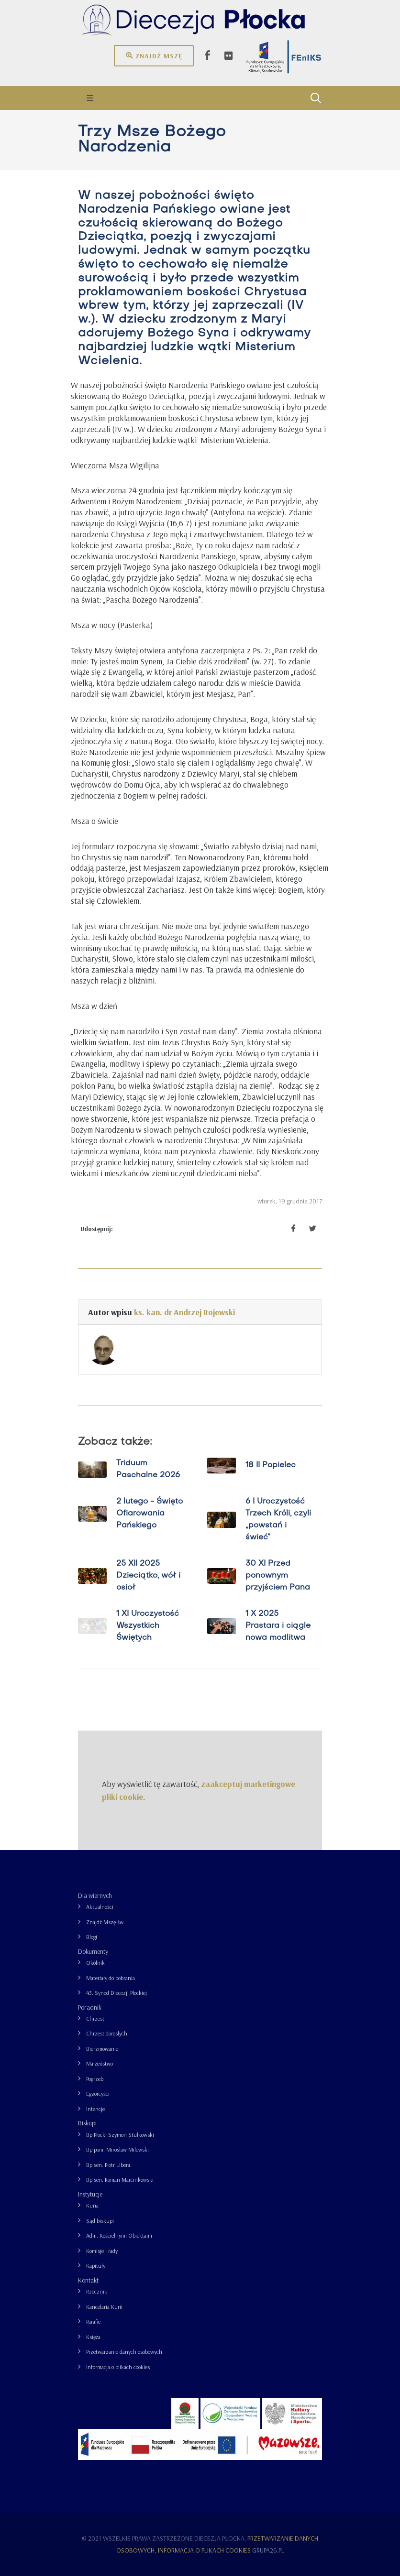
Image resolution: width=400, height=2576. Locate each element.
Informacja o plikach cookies (118, 2366)
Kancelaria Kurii (104, 2306)
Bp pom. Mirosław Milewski (117, 2149)
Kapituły (95, 2265)
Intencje (95, 2108)
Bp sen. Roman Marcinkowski (120, 2179)
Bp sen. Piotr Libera (108, 2164)
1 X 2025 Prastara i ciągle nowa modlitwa (278, 1626)
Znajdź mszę (153, 55)
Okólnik (95, 1962)
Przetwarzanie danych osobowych (124, 2351)
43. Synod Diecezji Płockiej (116, 1992)
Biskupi (87, 2123)
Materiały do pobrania (110, 1977)
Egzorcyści (98, 2093)
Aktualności (99, 1906)
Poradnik (89, 2007)
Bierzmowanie (102, 2048)
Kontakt (88, 2280)
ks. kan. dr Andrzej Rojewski (184, 1312)
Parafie (93, 2321)
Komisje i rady (102, 2250)
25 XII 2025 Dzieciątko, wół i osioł (148, 1575)
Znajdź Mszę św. (105, 1922)
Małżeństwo (99, 2063)
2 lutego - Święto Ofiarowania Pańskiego (149, 1513)
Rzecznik (96, 2291)
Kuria (92, 2205)
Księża (93, 2336)
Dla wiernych (95, 1895)
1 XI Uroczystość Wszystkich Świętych (147, 1626)
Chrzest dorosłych (106, 2033)
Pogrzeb (94, 2078)
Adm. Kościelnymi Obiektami (119, 2235)
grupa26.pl (268, 2550)
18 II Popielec (270, 1465)
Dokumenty (93, 1951)
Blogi (91, 1936)
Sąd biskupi (100, 2220)
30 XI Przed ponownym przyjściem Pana (277, 1575)
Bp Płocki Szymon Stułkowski (120, 2134)
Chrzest (95, 2018)
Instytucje (90, 2194)
